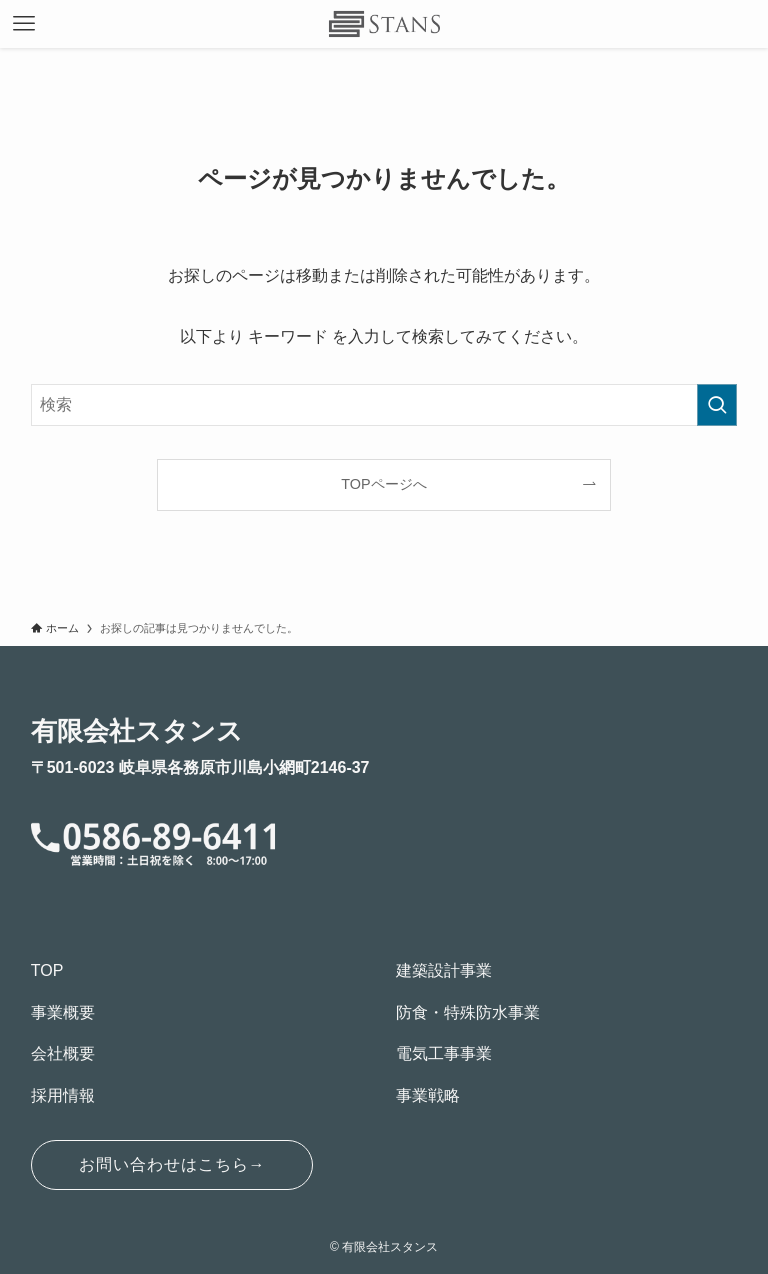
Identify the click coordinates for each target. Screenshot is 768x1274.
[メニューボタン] (24, 24)
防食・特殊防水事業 (468, 1012)
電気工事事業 (444, 1053)
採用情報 (63, 1095)
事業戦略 (428, 1095)
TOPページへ (383, 484)
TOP (47, 970)
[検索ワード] (384, 405)
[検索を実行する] (717, 405)
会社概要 (63, 1053)
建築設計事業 (444, 970)
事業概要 (63, 1012)
